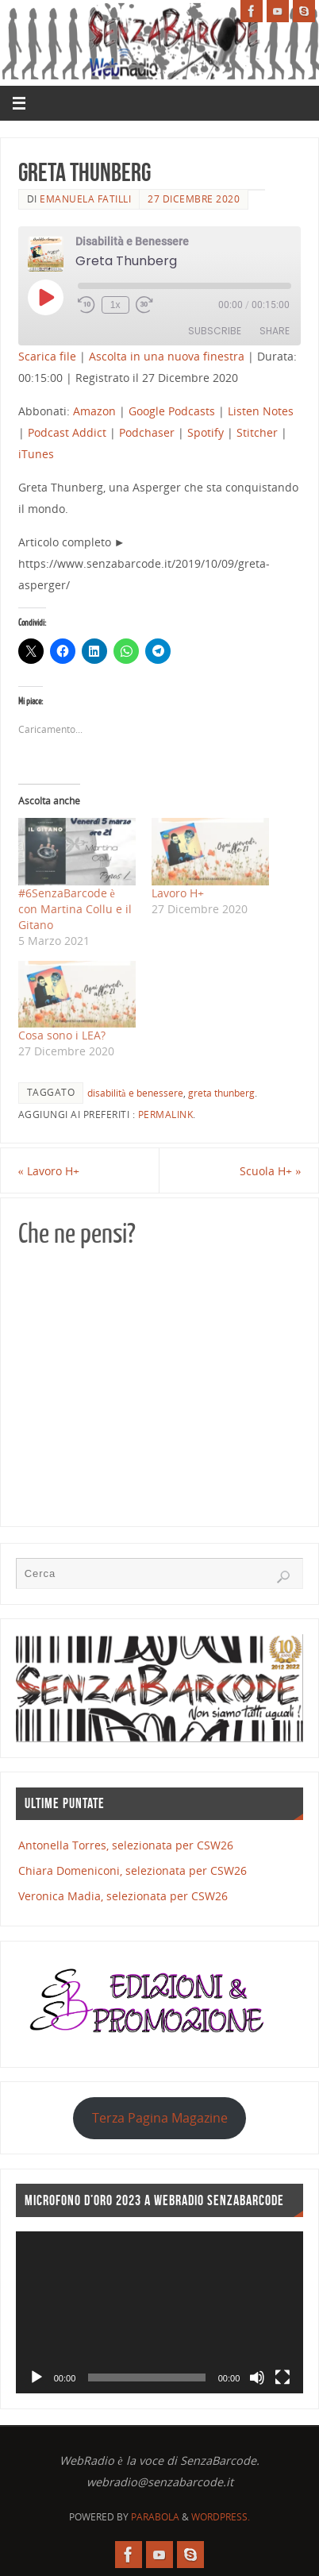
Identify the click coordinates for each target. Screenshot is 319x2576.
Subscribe (214, 330)
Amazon (94, 410)
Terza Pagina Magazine (160, 2118)
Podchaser (147, 432)
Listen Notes (261, 410)
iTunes (36, 453)
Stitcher (257, 432)
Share (274, 330)
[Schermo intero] (282, 2377)
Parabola (155, 2517)
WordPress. (220, 2517)
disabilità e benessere (135, 1093)
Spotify (205, 432)
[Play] (36, 2377)
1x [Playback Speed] (115, 304)
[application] (160, 2312)
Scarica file (47, 356)
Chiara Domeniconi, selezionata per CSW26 (132, 1870)
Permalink (166, 1114)
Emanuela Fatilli (85, 199)
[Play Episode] (45, 297)
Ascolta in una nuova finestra (166, 356)
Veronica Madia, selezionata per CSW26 (123, 1895)
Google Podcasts (172, 410)
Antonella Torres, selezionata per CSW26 (125, 1845)
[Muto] (257, 2377)
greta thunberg (221, 1093)
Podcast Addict (67, 432)
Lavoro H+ (178, 892)
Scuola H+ (270, 1170)
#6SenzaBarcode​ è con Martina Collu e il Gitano (75, 908)
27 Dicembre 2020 (194, 199)
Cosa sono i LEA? (62, 1035)
